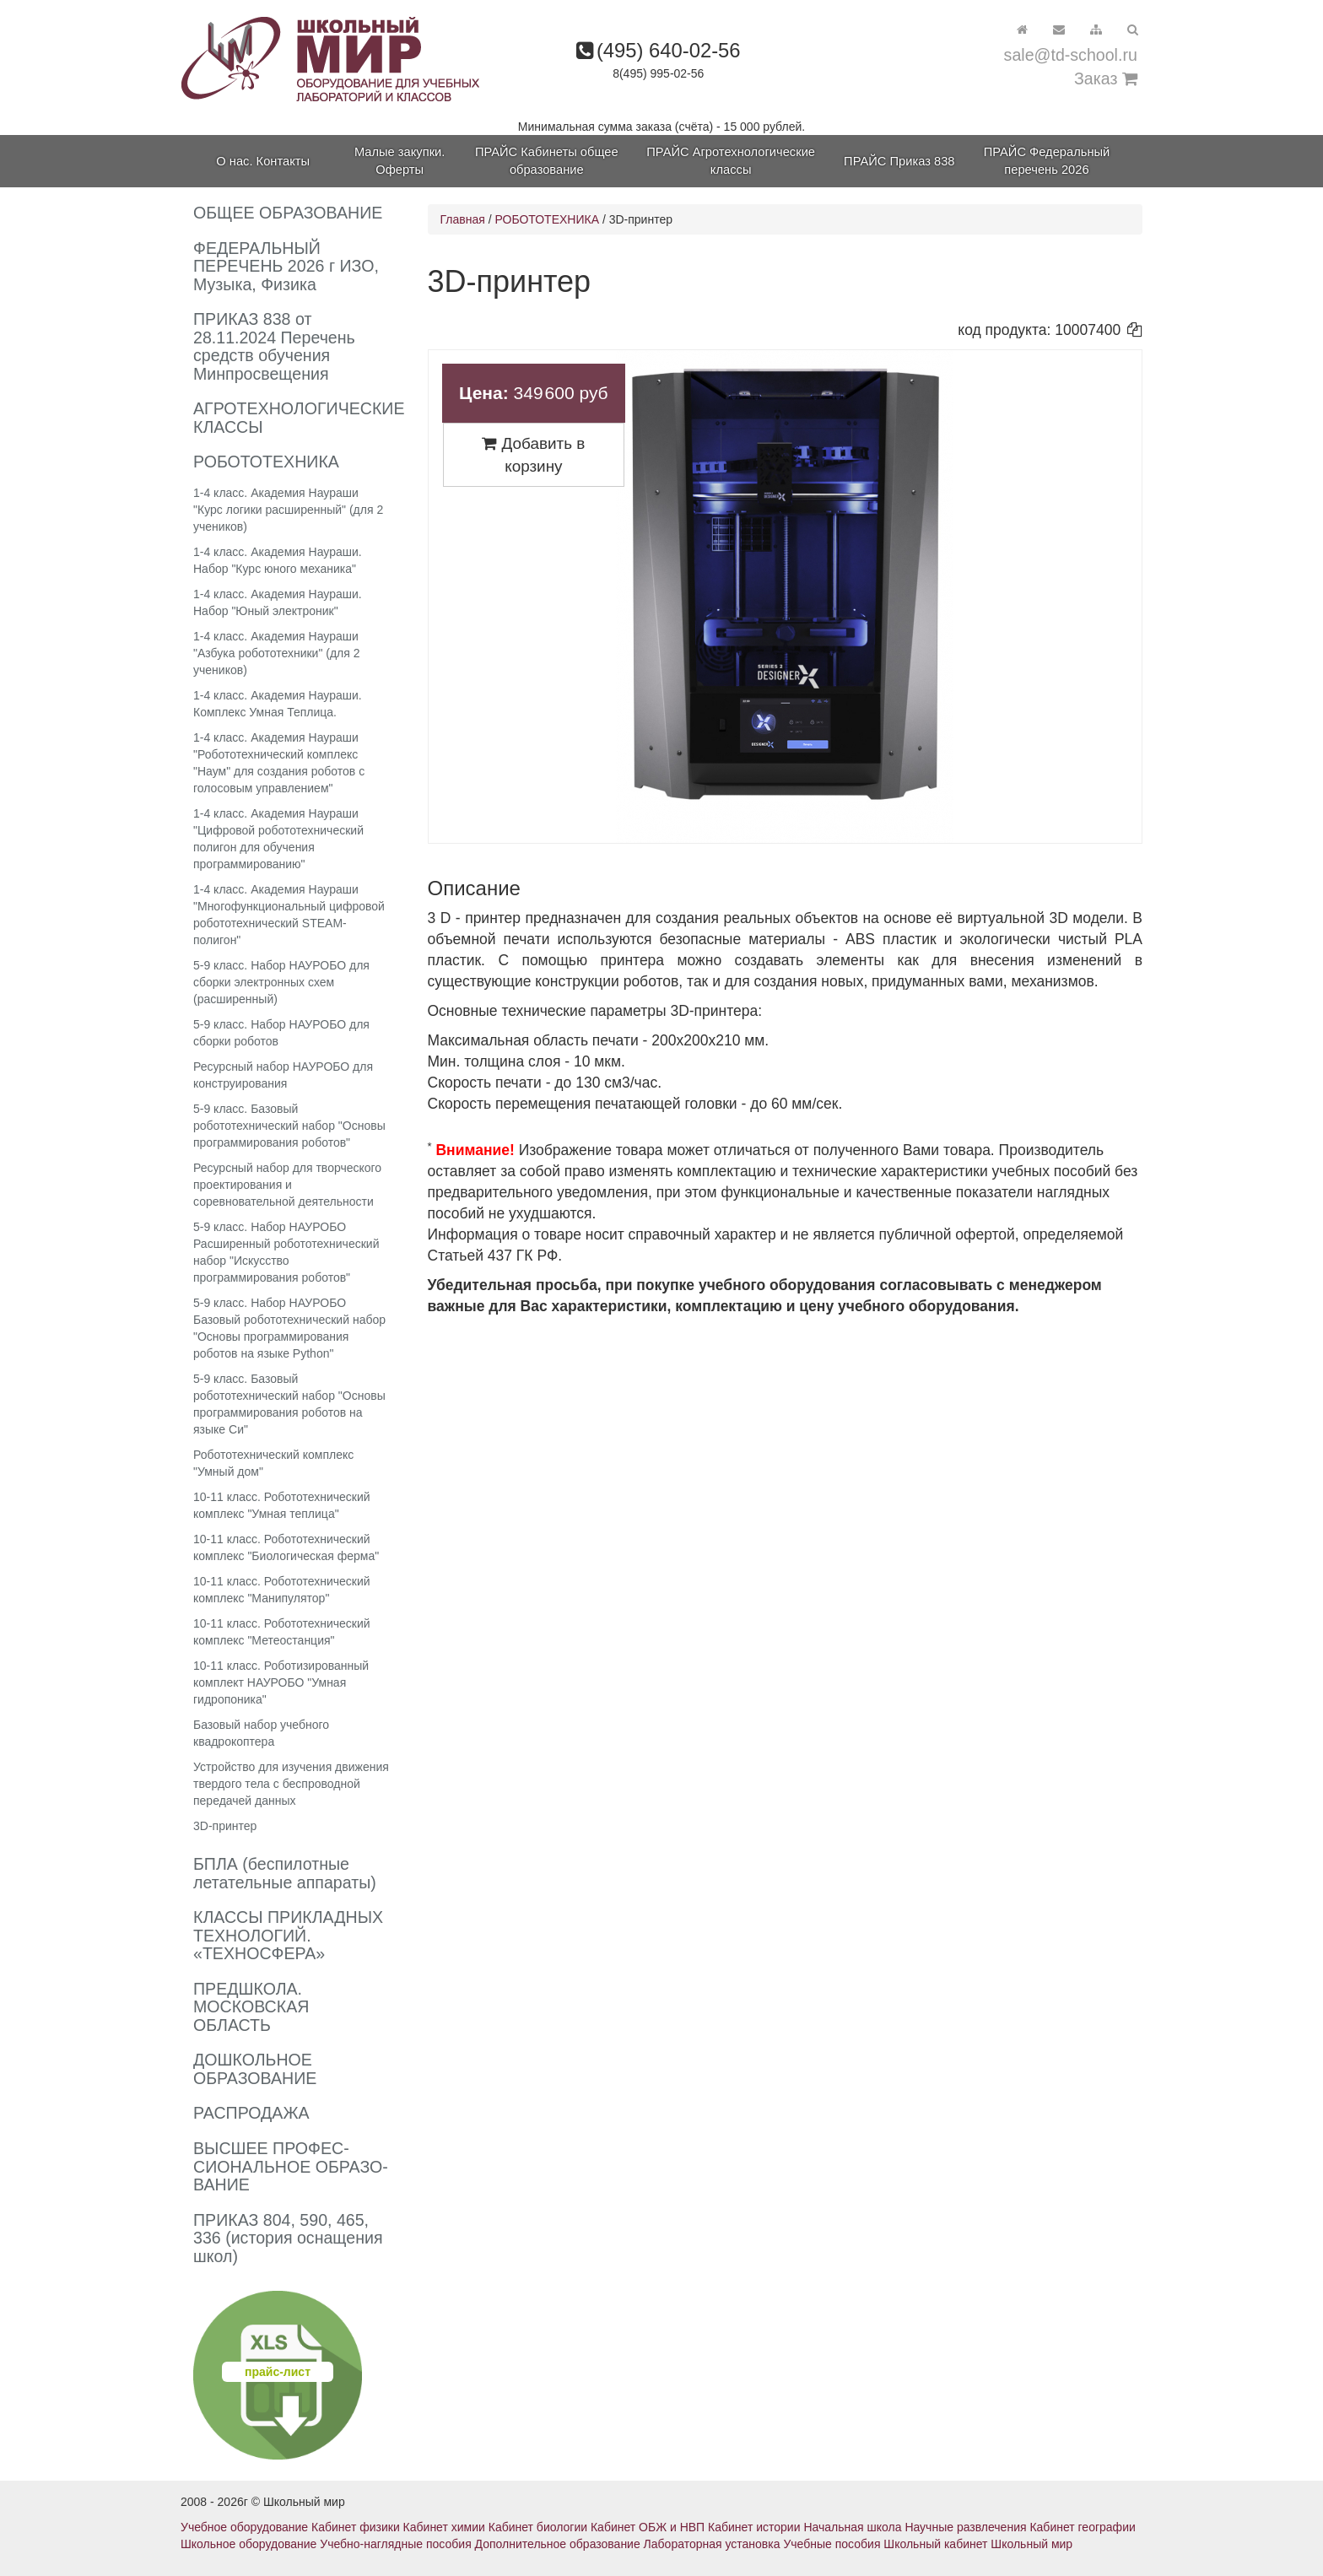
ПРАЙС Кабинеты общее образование (546, 160)
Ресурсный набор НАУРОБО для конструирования (283, 1075)
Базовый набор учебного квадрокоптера (261, 1733)
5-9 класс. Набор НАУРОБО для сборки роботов (281, 1033)
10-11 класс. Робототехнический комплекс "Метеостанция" (281, 1632)
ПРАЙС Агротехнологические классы (730, 160)
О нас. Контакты (263, 161)
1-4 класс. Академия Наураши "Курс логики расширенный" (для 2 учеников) (288, 509)
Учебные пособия (831, 2544)
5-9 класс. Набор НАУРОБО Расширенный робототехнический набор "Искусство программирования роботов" (286, 1252)
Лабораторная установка (712, 2544)
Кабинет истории (754, 2527)
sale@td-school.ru (1070, 55)
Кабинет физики (355, 2527)
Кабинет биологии (538, 2527)
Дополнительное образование (557, 2544)
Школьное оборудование (248, 2544)
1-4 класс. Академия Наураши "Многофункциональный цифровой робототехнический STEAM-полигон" (289, 915)
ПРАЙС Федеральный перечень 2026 (1047, 160)
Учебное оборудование (244, 2527)
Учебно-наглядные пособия (395, 2544)
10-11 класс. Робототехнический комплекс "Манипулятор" (281, 1589)
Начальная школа (852, 2527)
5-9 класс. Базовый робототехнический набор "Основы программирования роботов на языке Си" (289, 1404)
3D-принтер (224, 1826)
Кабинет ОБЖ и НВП (648, 2527)
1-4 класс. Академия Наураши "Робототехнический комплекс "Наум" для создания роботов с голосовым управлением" (278, 763)
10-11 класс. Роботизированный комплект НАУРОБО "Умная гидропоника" (281, 1682)
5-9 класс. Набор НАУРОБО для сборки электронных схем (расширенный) (281, 982)
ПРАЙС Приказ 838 (899, 161)
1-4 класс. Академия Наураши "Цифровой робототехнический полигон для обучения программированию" (278, 839)
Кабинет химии (444, 2527)
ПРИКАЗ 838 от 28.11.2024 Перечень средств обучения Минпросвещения (274, 346)
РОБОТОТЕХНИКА (546, 219)
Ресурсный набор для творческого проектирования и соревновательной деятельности (287, 1184)
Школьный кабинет (935, 2544)
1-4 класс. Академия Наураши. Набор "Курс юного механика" (277, 560)
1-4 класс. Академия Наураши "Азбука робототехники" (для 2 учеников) (276, 653)
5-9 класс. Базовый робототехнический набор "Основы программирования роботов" (289, 1125)
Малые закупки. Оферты (399, 160)
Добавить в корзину (533, 455)
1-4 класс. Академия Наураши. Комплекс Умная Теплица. (277, 704)
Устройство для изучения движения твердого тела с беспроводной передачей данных (291, 1783)
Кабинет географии (1082, 2527)
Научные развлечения (965, 2527)
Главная (462, 219)
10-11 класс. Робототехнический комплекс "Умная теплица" (281, 1505)
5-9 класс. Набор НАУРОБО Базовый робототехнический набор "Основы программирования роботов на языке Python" (289, 1328)
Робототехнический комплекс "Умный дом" (273, 1463)
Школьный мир (1031, 2544)
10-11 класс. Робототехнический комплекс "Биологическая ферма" (286, 1547)
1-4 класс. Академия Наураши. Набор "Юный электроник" (277, 602)
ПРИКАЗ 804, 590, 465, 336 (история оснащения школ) (288, 2238)
